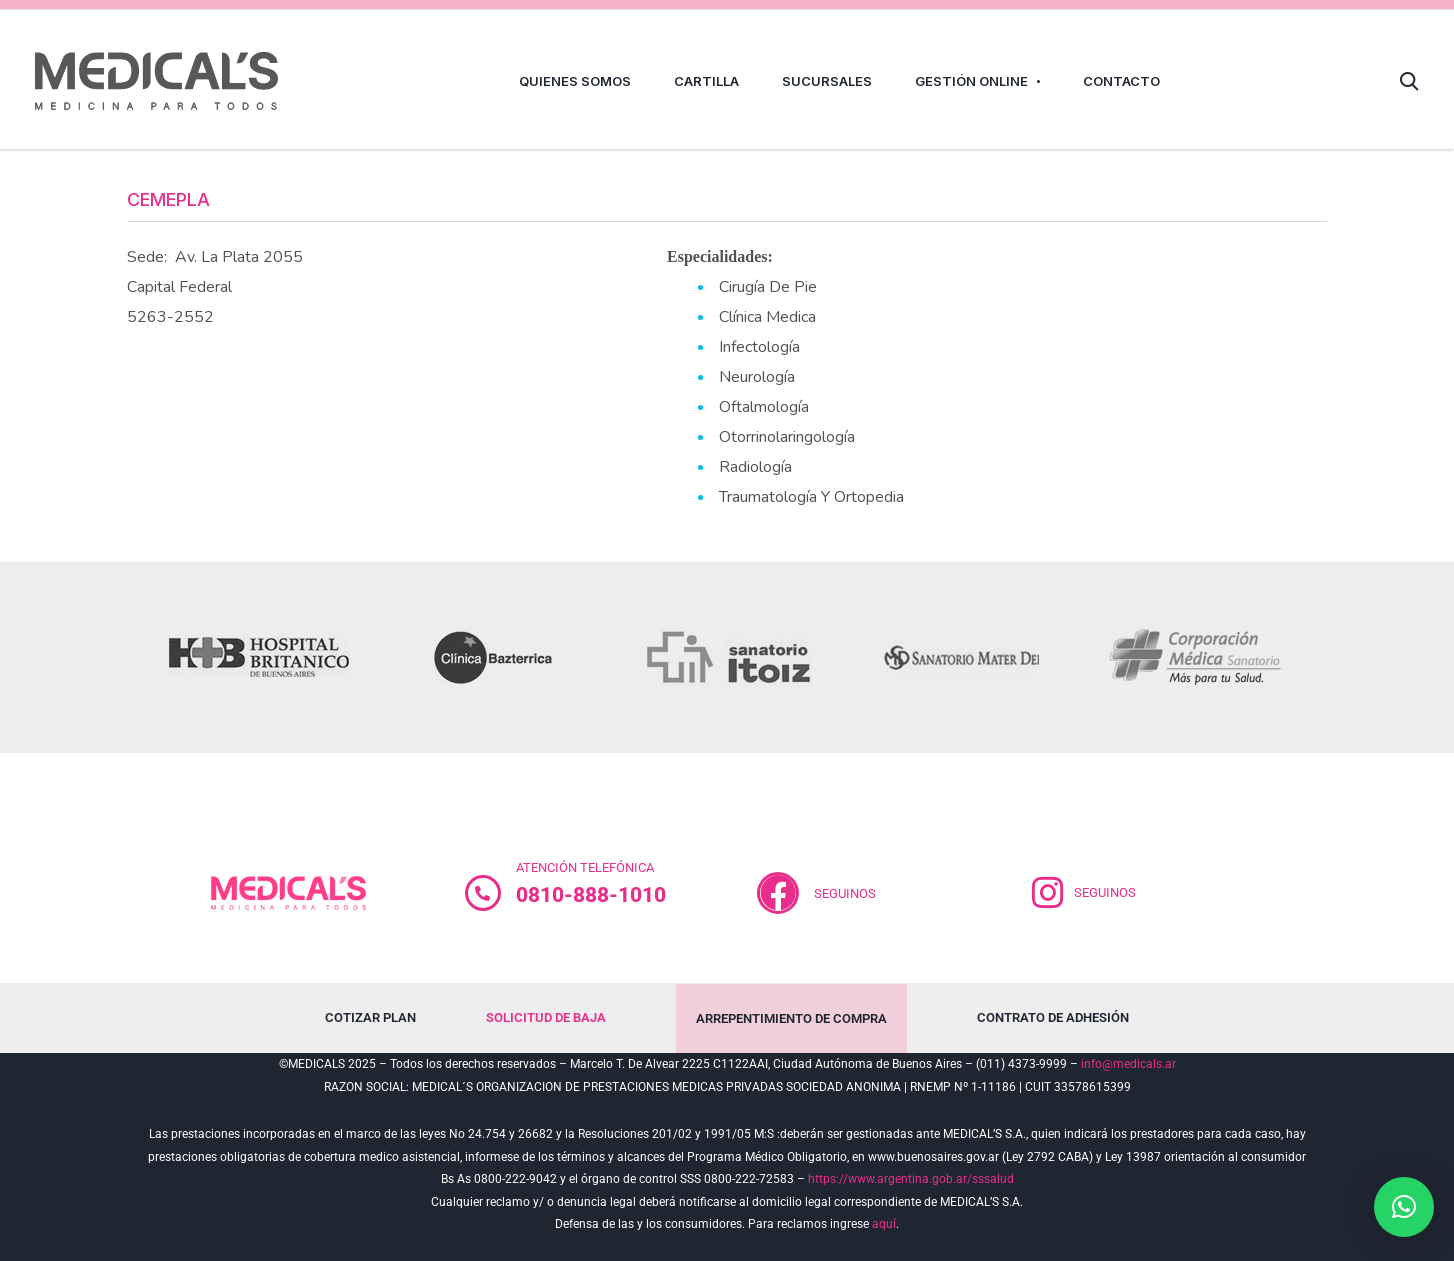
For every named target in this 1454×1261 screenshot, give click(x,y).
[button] (1404, 1207)
